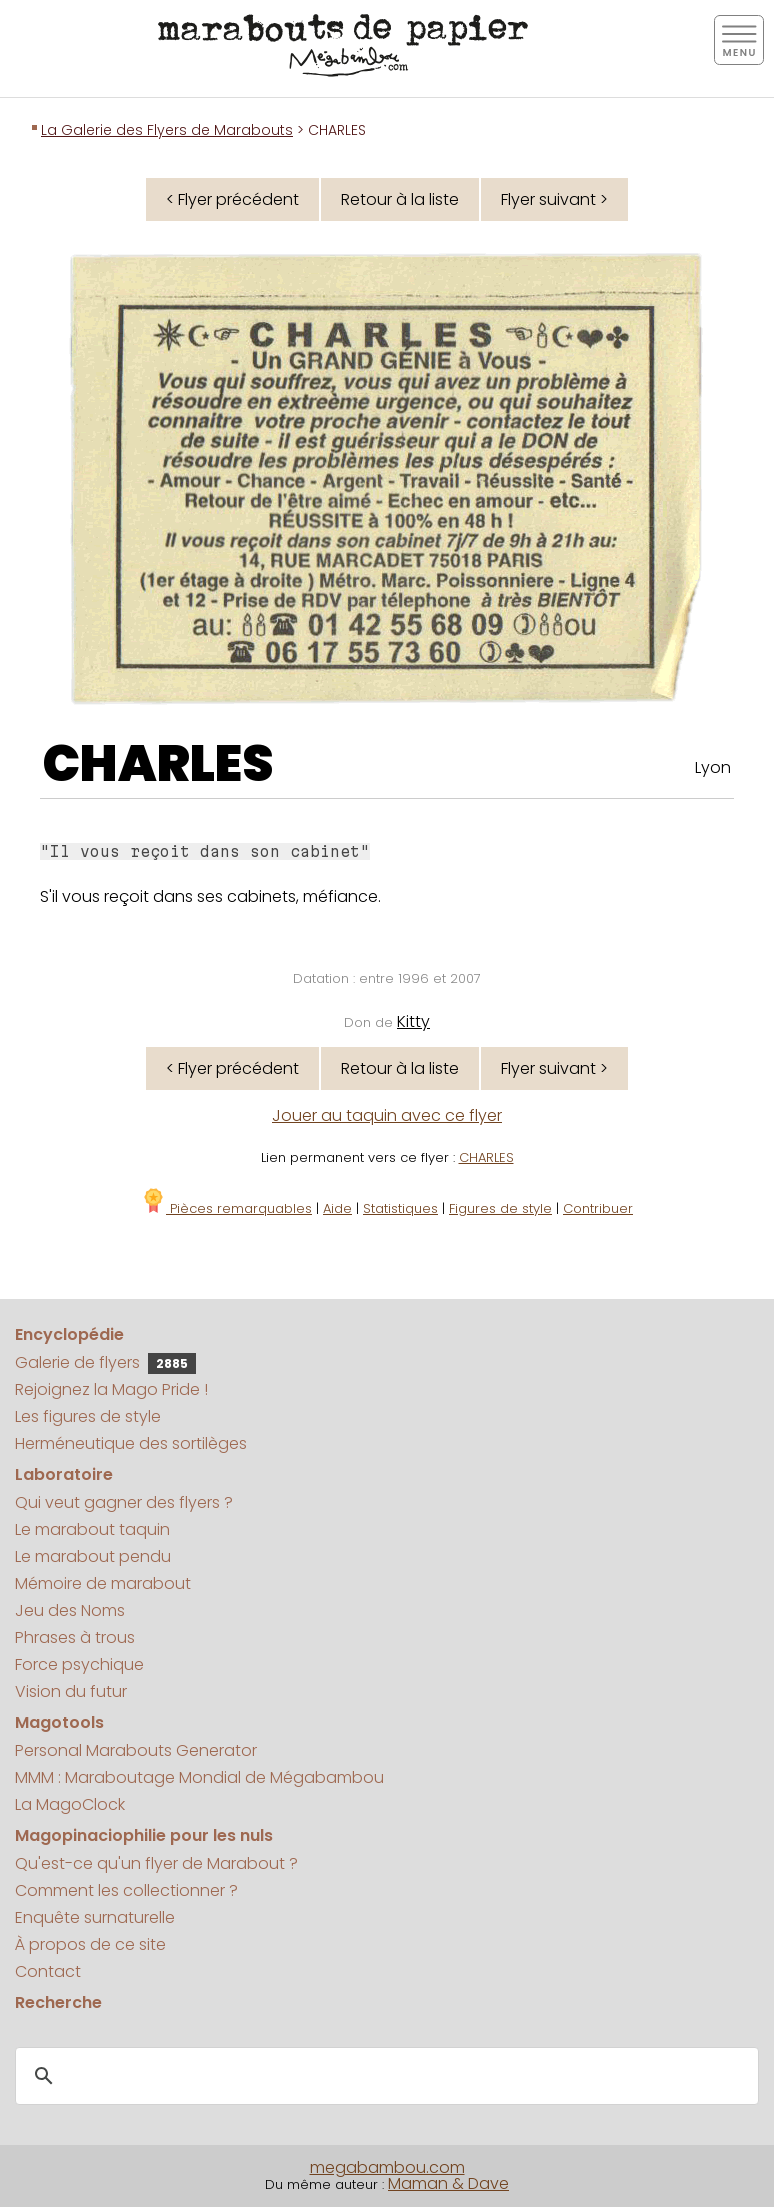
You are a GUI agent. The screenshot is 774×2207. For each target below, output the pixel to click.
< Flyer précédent (232, 199)
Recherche (58, 2002)
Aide (337, 1208)
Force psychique (79, 1664)
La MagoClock (70, 1804)
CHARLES (158, 764)
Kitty (413, 1021)
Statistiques (400, 1208)
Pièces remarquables (226, 1208)
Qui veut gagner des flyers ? (124, 1502)
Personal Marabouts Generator (136, 1750)
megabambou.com (387, 2167)
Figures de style (500, 1208)
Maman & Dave (448, 2183)
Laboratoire (64, 1474)
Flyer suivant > (554, 199)
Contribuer (598, 1208)
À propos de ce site (90, 1944)
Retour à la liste (400, 199)
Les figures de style (88, 1416)
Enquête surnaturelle (95, 1917)
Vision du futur (71, 1691)
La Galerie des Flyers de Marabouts (167, 130)
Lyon (713, 767)
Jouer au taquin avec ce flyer (387, 1115)
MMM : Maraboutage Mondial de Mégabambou (199, 1777)
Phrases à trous (75, 1637)
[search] (384, 2077)
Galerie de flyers (105, 1362)
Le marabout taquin (92, 1529)
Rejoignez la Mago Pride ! (111, 1389)
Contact (48, 1971)
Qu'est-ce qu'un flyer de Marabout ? (156, 1863)
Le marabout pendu (93, 1556)
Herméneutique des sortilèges (131, 1443)
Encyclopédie (69, 1334)
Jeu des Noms (70, 1610)
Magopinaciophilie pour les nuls (144, 1835)
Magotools (59, 1722)
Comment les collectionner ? (126, 1890)
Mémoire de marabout (103, 1583)
